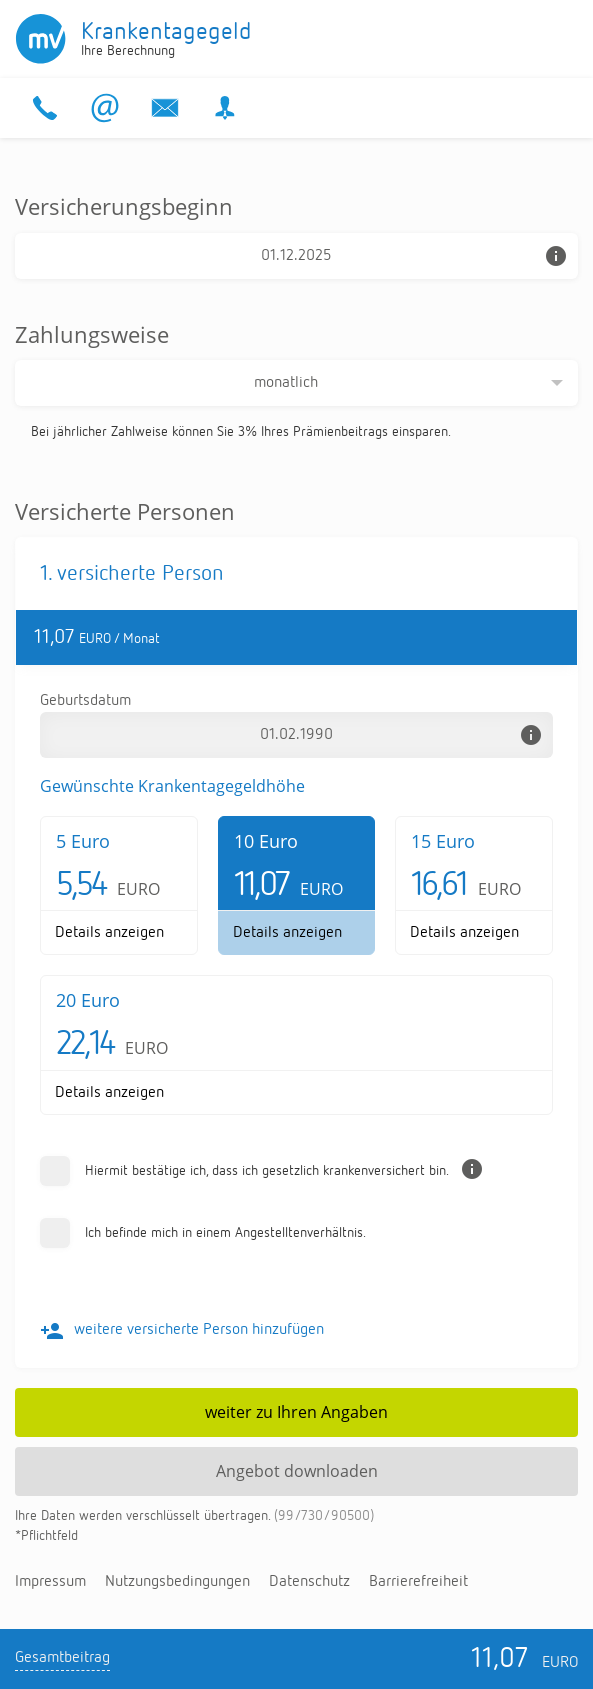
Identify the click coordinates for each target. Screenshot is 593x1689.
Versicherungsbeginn (124, 206)
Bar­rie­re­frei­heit (418, 1582)
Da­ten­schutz (309, 1582)
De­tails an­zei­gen (109, 933)
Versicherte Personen (125, 511)
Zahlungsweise (92, 334)
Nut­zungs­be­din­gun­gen (177, 1582)
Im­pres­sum (50, 1582)
